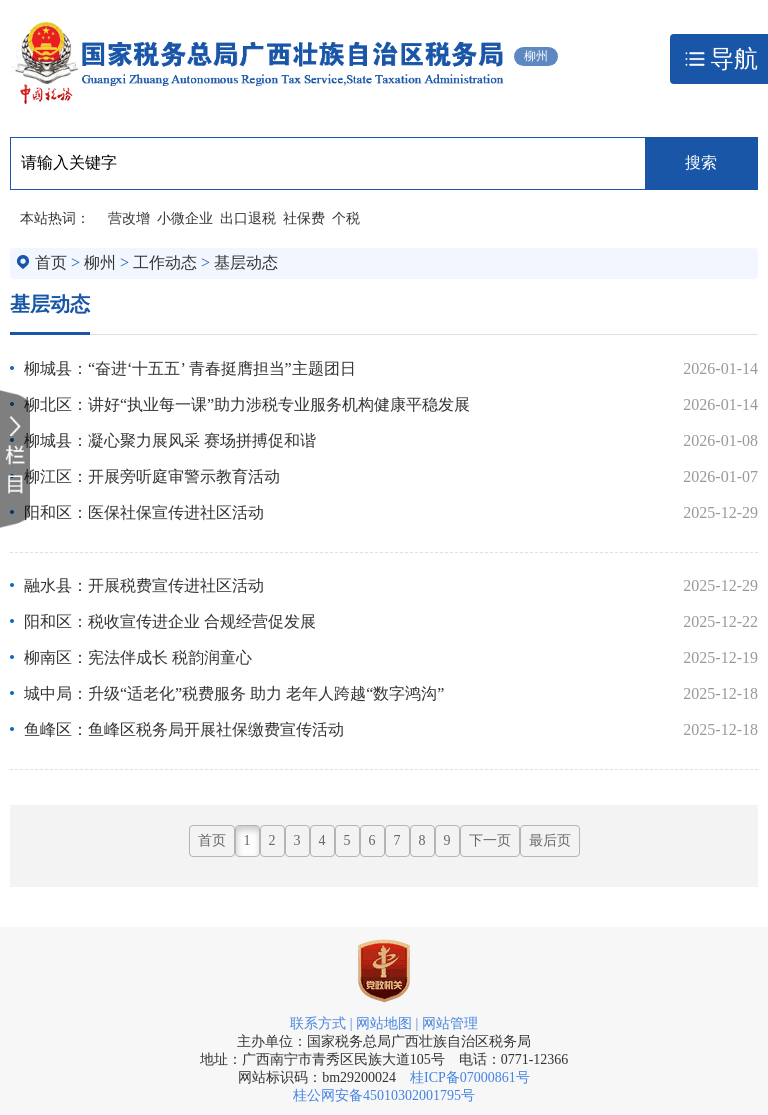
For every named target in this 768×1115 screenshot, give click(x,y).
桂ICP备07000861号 (470, 1077)
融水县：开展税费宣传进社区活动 (144, 585)
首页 (51, 262)
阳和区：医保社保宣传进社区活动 (144, 512)
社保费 (304, 218)
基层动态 (246, 262)
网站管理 (450, 1023)
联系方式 (318, 1023)
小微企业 (185, 218)
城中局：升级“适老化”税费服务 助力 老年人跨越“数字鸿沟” (234, 693)
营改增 (129, 218)
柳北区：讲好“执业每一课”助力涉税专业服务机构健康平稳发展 (247, 404)
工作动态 (165, 262)
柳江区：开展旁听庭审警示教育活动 (152, 476)
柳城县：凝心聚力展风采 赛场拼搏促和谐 (170, 440)
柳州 (100, 262)
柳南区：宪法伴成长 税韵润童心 (138, 657)
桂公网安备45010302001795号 (384, 1095)
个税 (346, 218)
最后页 (550, 840)
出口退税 (248, 218)
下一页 (490, 840)
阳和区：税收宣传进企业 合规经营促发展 (170, 621)
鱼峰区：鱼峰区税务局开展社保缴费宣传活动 (184, 729)
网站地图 (384, 1023)
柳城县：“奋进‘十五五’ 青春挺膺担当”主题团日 (190, 368)
